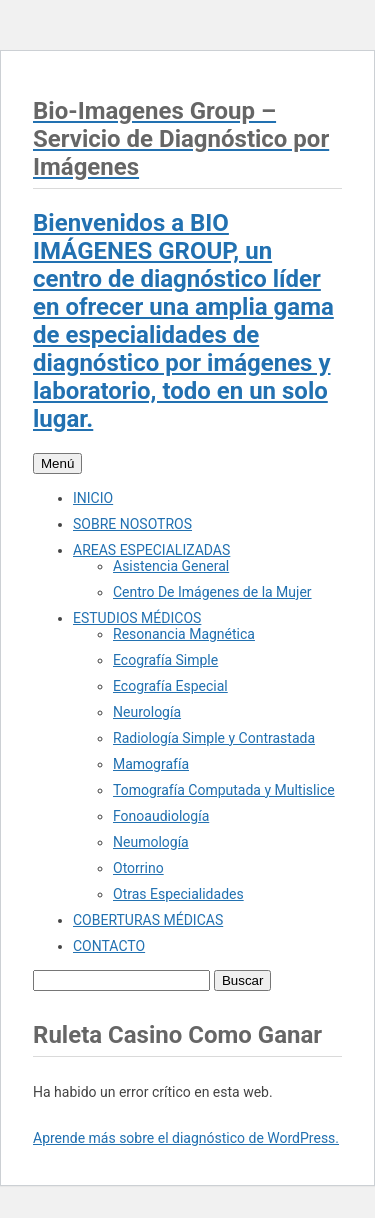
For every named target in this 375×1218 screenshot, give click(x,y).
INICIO (93, 498)
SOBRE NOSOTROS (132, 524)
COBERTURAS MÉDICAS (148, 920)
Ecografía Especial (170, 686)
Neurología (147, 712)
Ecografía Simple (165, 660)
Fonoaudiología (161, 816)
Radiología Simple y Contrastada (214, 738)
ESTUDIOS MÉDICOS (137, 618)
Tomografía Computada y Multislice (224, 790)
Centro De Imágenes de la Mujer (212, 592)
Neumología (151, 842)
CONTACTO (109, 946)
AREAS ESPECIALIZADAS (151, 550)
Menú (57, 463)
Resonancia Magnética (184, 634)
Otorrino (138, 868)
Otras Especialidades (178, 894)
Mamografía (151, 764)
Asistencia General (171, 566)
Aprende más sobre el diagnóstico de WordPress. (186, 1138)
